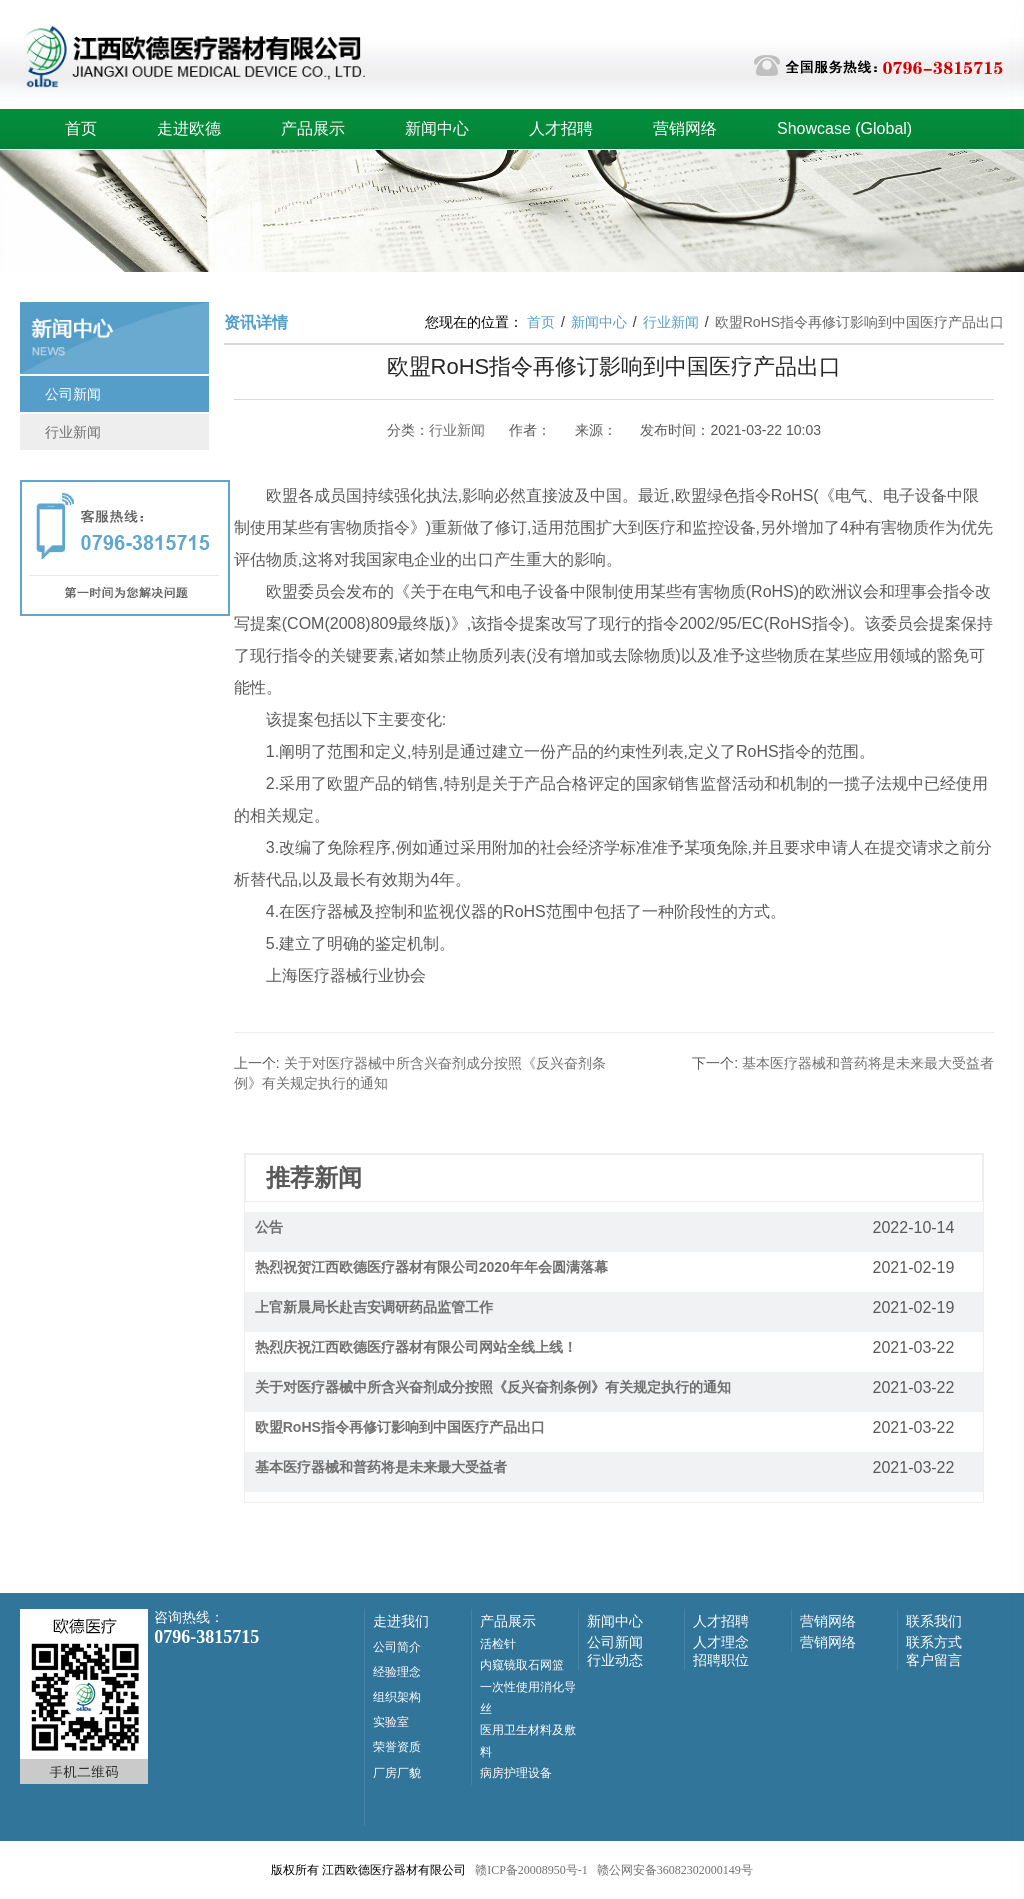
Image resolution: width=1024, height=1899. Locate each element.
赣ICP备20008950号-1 (531, 1870)
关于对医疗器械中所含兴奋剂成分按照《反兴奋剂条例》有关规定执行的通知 (493, 1387)
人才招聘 (561, 128)
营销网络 (685, 128)
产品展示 (313, 128)
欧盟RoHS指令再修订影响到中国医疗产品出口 (400, 1427)
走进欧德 (189, 128)
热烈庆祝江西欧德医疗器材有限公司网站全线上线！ (416, 1347)
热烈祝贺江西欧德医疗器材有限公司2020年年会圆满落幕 (431, 1267)
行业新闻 (73, 432)
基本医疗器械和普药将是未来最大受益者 (381, 1467)
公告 (269, 1227)
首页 (81, 128)
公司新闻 (73, 394)
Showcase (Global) (844, 128)
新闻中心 (437, 128)
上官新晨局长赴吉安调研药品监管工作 (374, 1307)
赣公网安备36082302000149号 (675, 1870)
